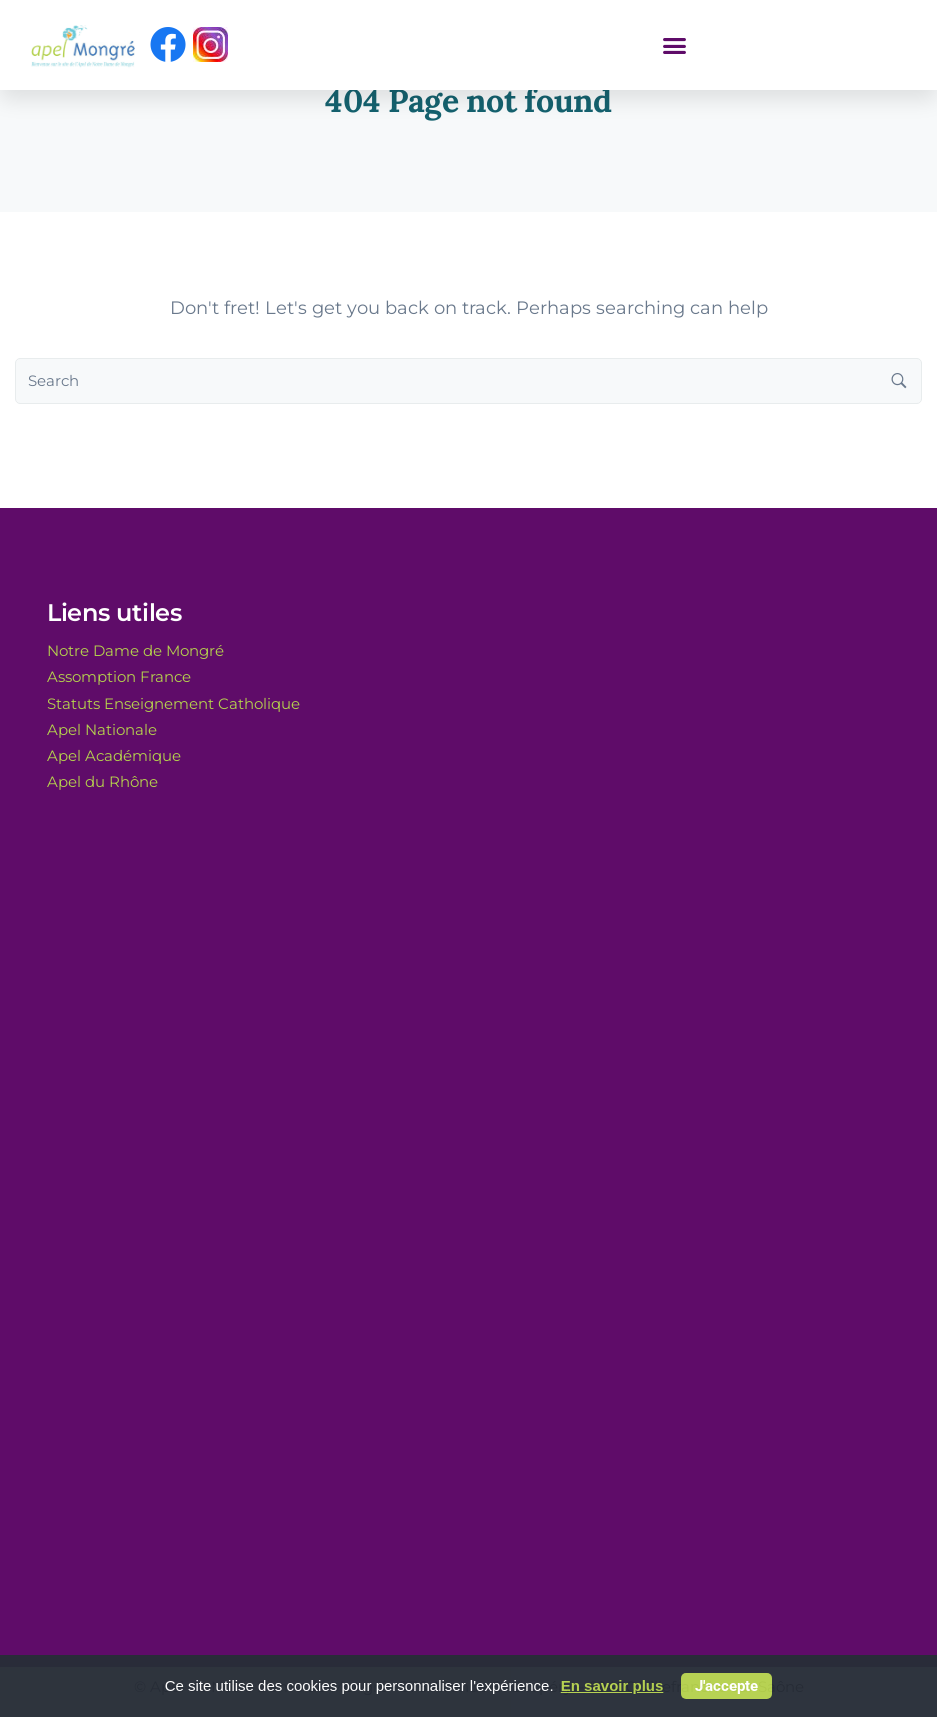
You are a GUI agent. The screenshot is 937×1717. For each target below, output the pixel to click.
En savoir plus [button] (612, 1685)
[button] (674, 45)
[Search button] (899, 381)
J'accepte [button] (726, 1686)
